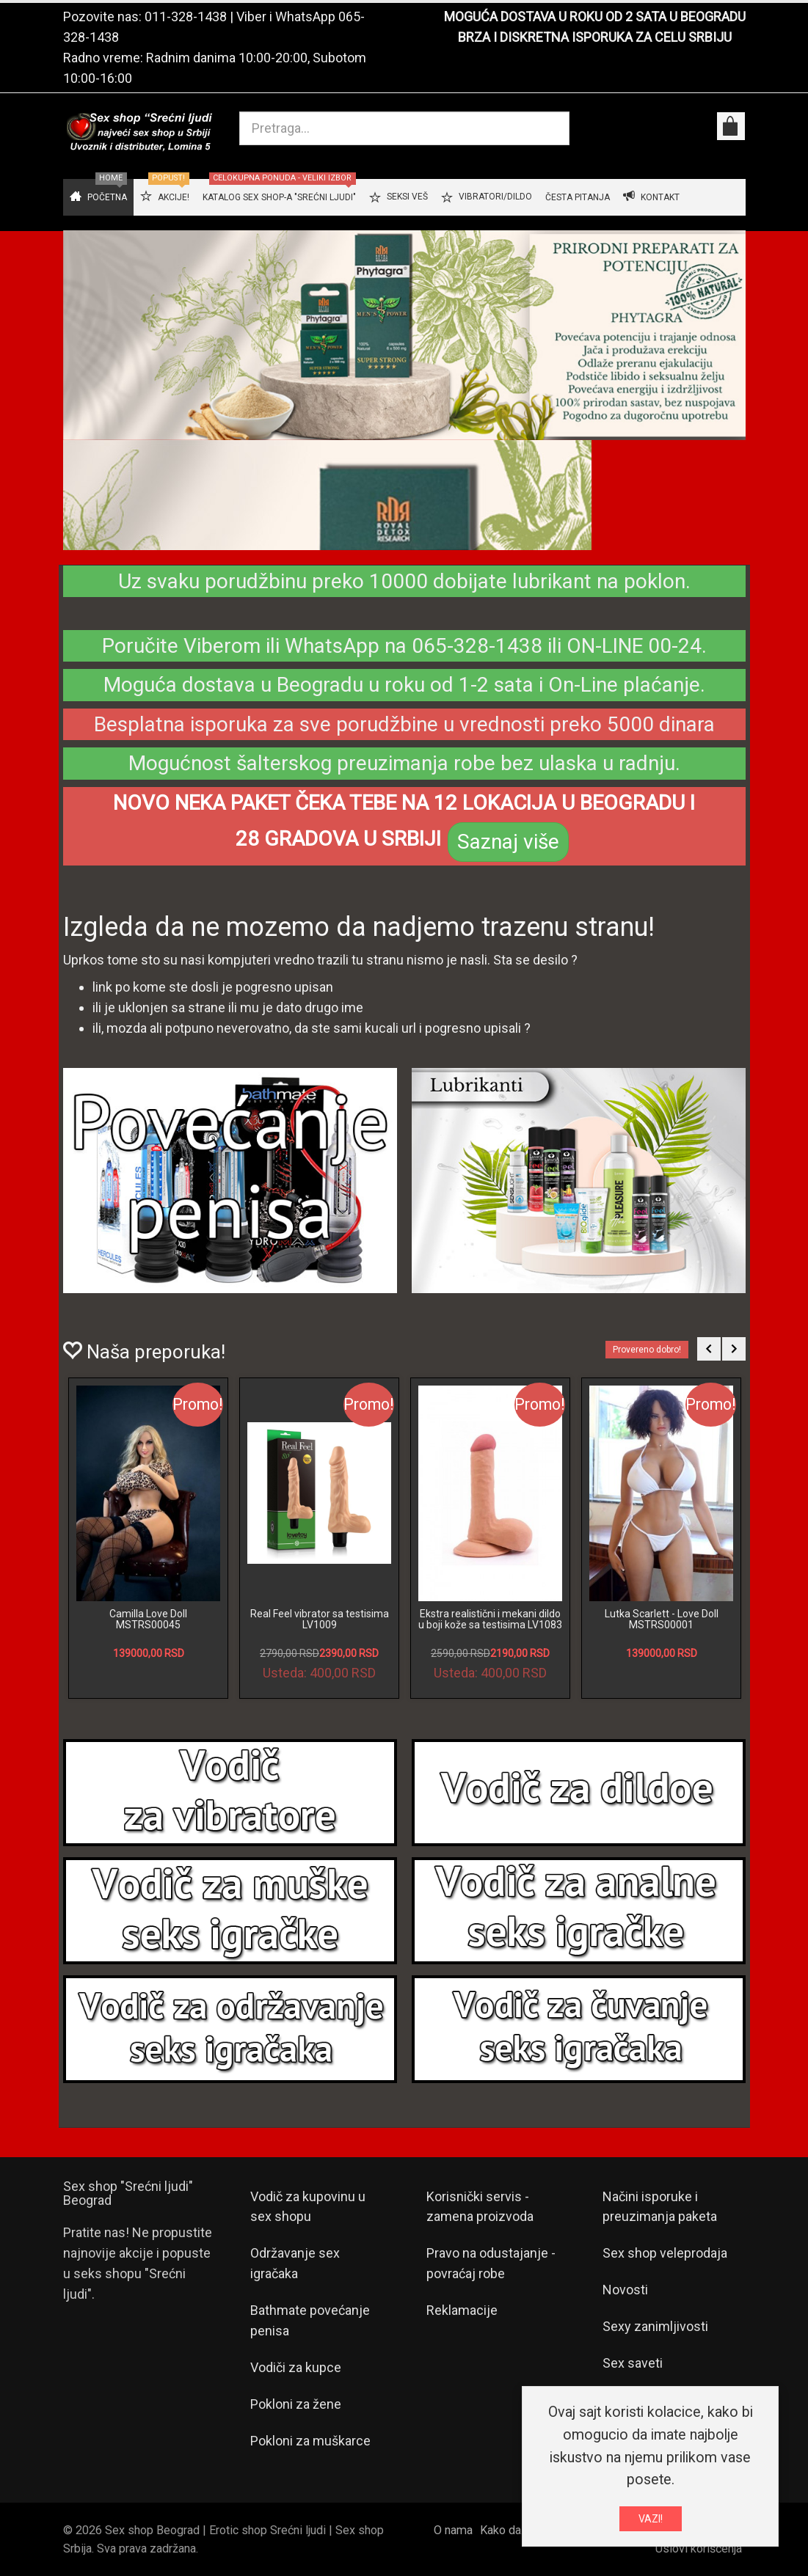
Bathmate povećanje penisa (310, 2320)
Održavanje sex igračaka (295, 2263)
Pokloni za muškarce (310, 2440)
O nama (453, 2530)
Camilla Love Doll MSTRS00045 (148, 1619)
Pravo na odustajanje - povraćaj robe (491, 2263)
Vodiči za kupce (295, 2367)
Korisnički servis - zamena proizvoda (480, 2207)
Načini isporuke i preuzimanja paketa (660, 2207)
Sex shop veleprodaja (665, 2253)
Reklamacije (462, 2310)
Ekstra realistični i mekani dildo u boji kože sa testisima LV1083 (490, 1619)
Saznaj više (508, 842)
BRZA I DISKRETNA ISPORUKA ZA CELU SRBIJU (595, 37)
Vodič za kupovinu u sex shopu (307, 2207)
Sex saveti (633, 2363)
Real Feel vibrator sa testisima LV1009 (319, 1619)
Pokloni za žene (295, 2404)
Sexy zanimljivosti (655, 2326)
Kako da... (504, 2530)
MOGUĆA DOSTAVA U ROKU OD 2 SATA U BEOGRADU (595, 16)
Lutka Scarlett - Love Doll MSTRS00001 (661, 1619)
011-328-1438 (186, 16)
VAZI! (650, 2519)
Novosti (625, 2289)
